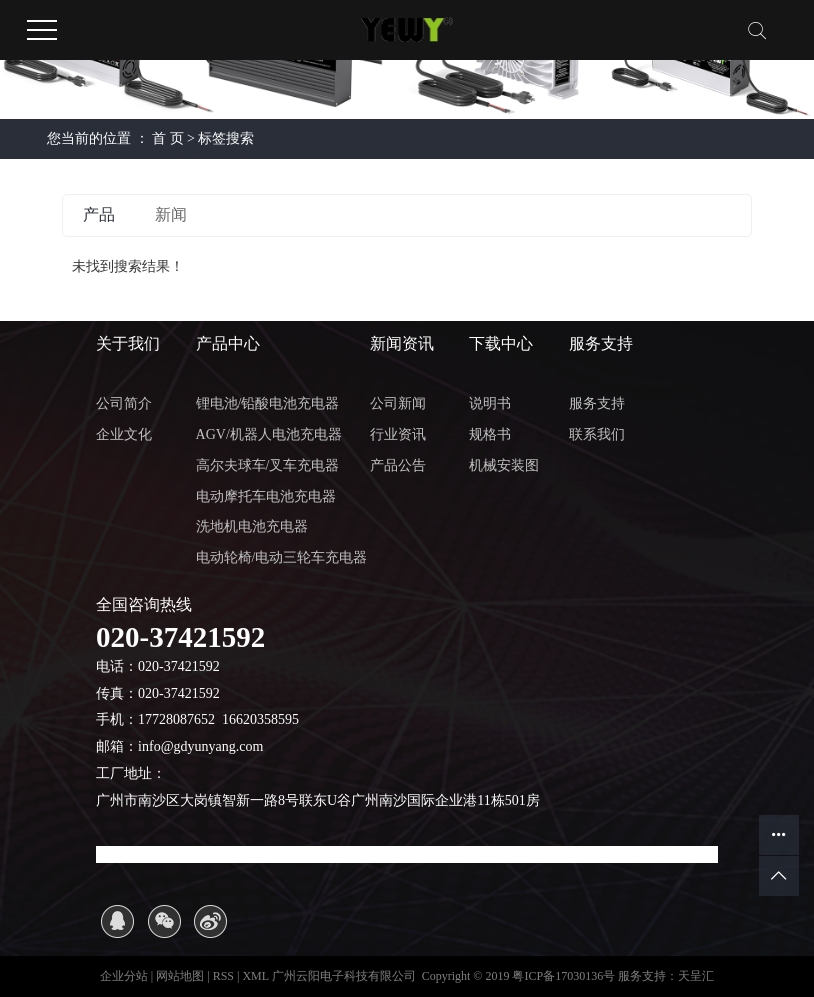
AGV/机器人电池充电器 (269, 434)
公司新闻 (398, 403)
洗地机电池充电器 (252, 526)
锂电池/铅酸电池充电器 (268, 403)
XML (255, 976)
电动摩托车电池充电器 (266, 496)
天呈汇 (696, 976)
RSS (223, 976)
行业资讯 (398, 434)
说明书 (490, 403)
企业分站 (124, 976)
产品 (99, 214)
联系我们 (597, 434)
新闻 (171, 214)
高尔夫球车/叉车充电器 (268, 465)
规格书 (490, 434)
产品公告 (398, 465)
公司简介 (124, 403)
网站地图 (181, 976)
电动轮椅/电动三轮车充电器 (282, 557)
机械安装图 (504, 465)
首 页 (168, 138)
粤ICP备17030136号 (563, 976)
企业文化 (124, 434)
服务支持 (597, 403)
